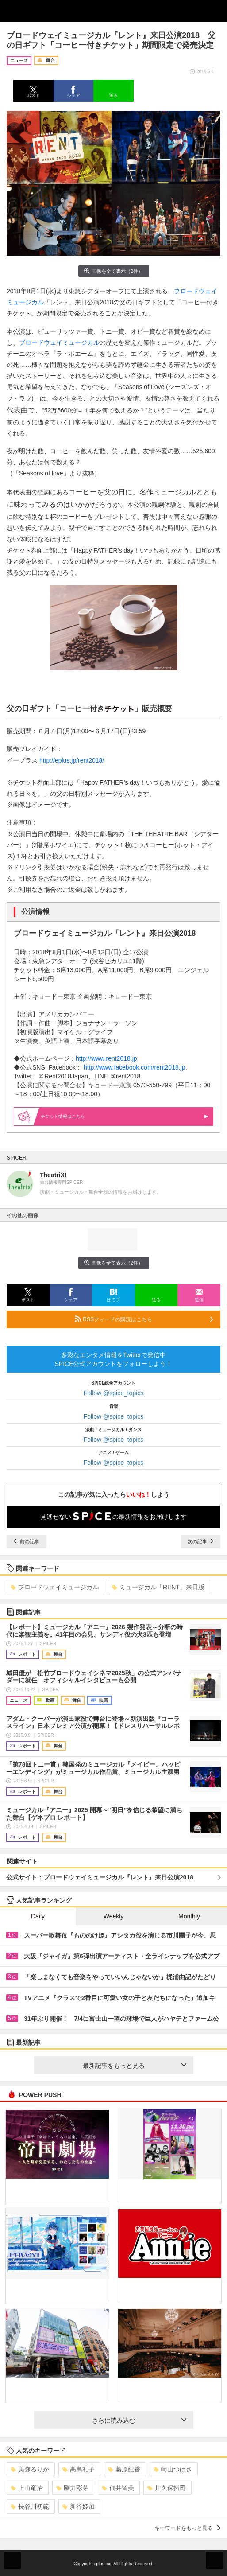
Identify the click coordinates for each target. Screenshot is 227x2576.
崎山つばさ (173, 2469)
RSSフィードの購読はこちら (144, 1319)
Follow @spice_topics (114, 1393)
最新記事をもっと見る (134, 2065)
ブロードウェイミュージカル (59, 342)
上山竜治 (27, 2487)
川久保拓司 (166, 2487)
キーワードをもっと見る (187, 2528)
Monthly (189, 1916)
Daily (38, 1916)
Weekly (114, 1916)
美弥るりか (30, 2469)
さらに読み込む (139, 2420)
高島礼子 (78, 2469)
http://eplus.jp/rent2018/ (71, 760)
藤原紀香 (124, 2469)
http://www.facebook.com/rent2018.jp (134, 1067)
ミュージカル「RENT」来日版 (158, 1587)
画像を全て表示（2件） (113, 271)
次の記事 (200, 1541)
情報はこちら (124, 1116)
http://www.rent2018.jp (106, 1058)
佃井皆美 (118, 2487)
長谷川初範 (30, 2506)
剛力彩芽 (72, 2487)
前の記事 (26, 1541)
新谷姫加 (78, 2506)
